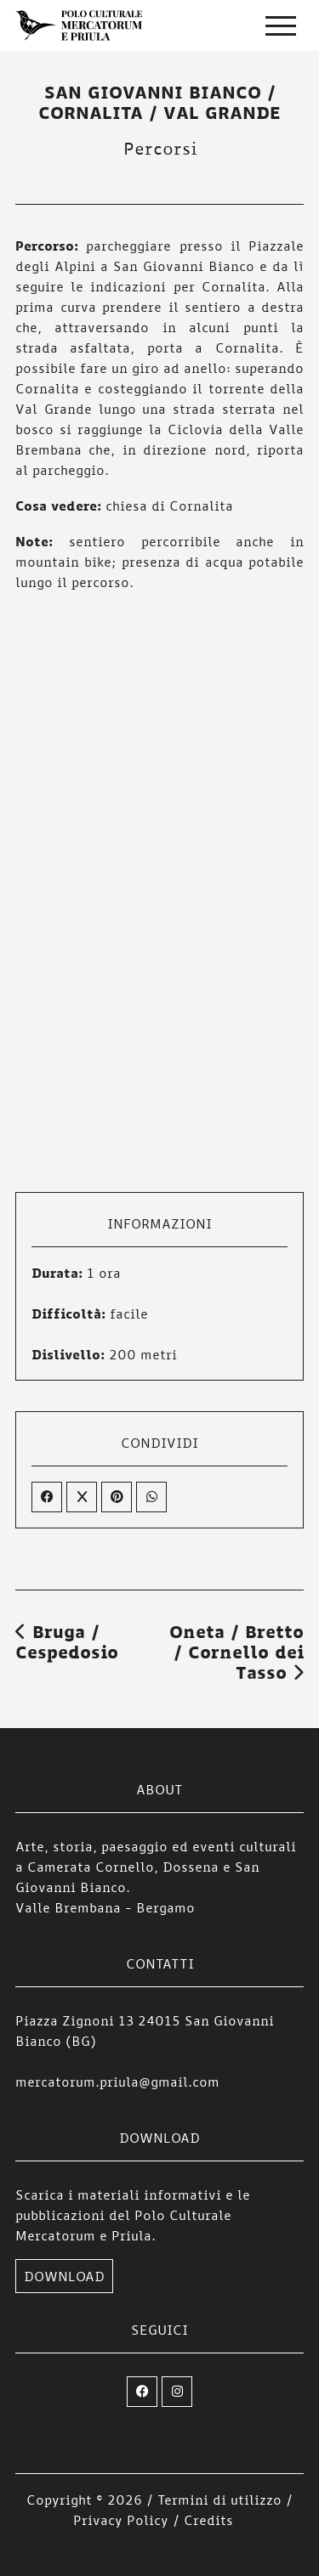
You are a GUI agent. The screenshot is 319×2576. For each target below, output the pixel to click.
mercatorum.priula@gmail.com (117, 2081)
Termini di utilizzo (219, 2499)
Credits (208, 2519)
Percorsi (160, 148)
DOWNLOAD (64, 2276)
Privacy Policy (120, 2519)
